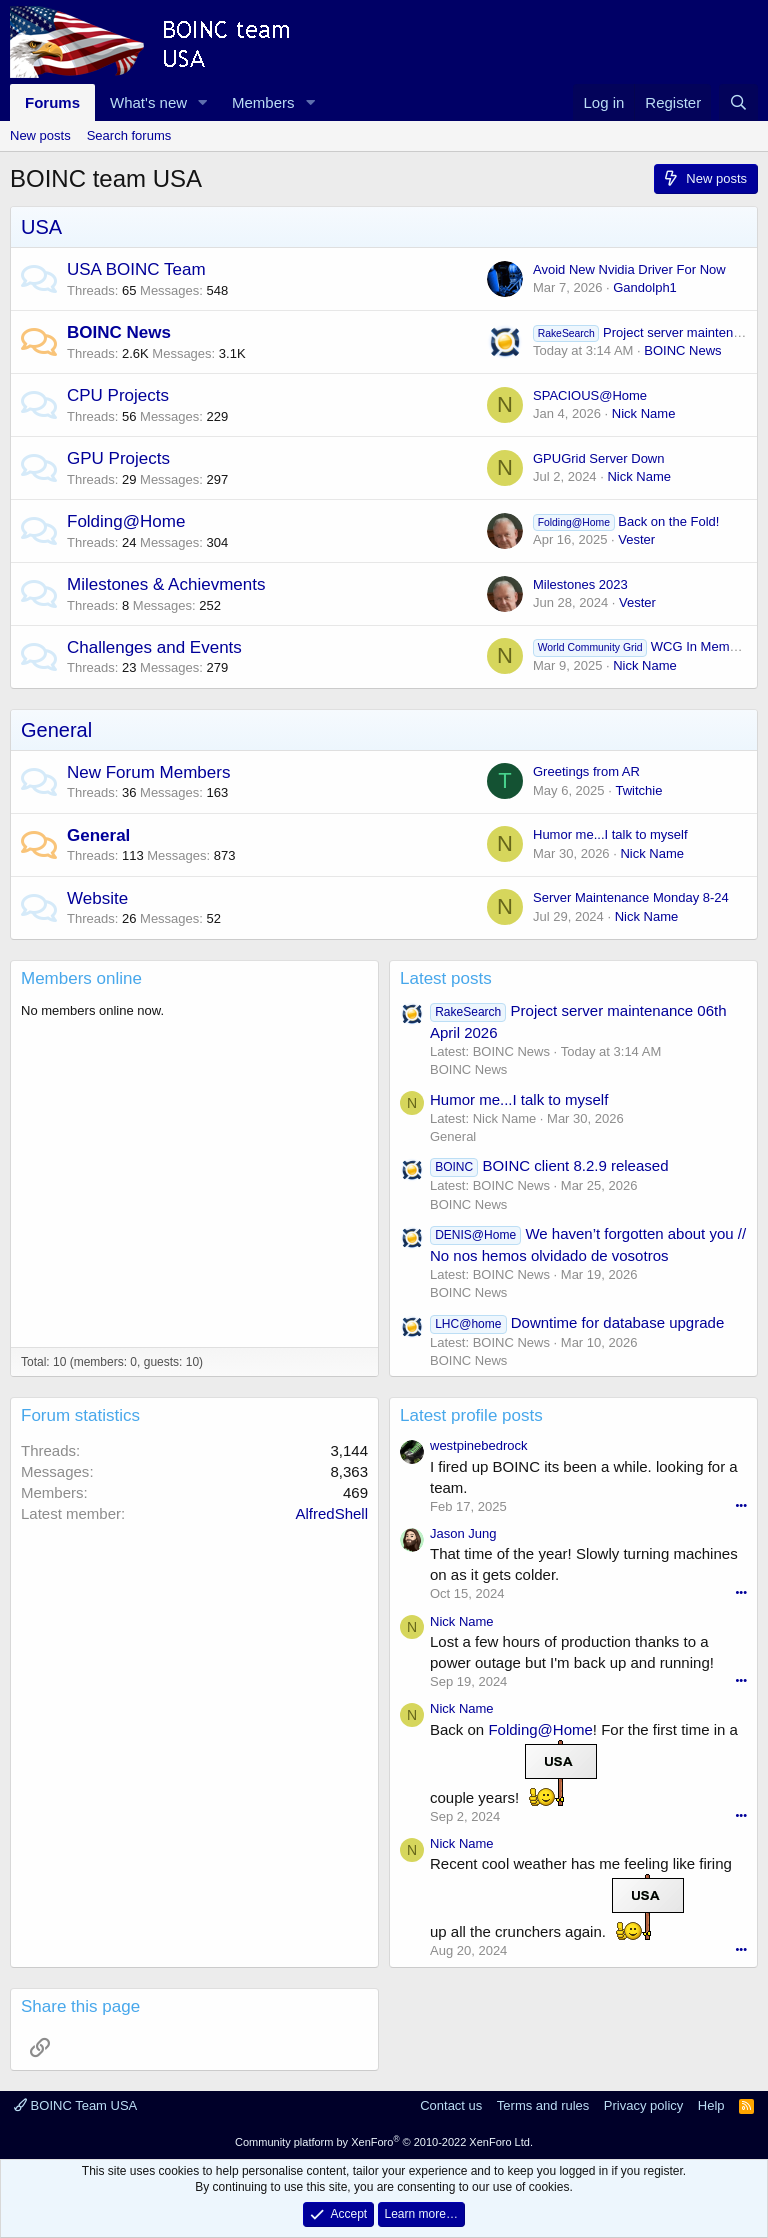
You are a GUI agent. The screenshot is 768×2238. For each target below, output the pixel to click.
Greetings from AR (586, 771)
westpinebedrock (479, 1445)
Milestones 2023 (580, 584)
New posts (40, 135)
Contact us (451, 2105)
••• (741, 1505)
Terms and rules (543, 2105)
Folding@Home (126, 521)
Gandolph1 (645, 287)
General (56, 730)
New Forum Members (148, 772)
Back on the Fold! (626, 521)
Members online (81, 978)
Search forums (129, 135)
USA (41, 227)
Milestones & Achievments (166, 584)
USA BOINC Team (136, 269)
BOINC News (119, 332)
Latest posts (446, 978)
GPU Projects (118, 458)
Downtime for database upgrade (577, 1322)
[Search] (738, 102)
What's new (148, 102)
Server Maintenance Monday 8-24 (631, 897)
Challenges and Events (154, 647)
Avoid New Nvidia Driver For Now (629, 269)
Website (97, 898)
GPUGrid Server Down (598, 458)
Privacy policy (643, 2105)
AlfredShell (331, 1513)
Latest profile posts (471, 1415)
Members (263, 102)
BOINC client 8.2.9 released (549, 1165)
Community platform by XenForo (384, 2142)
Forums (52, 102)
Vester (636, 539)
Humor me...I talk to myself (610, 834)
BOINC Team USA (75, 2105)
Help (711, 2105)
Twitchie (638, 790)
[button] (203, 102)
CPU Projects (118, 395)
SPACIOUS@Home (590, 395)
